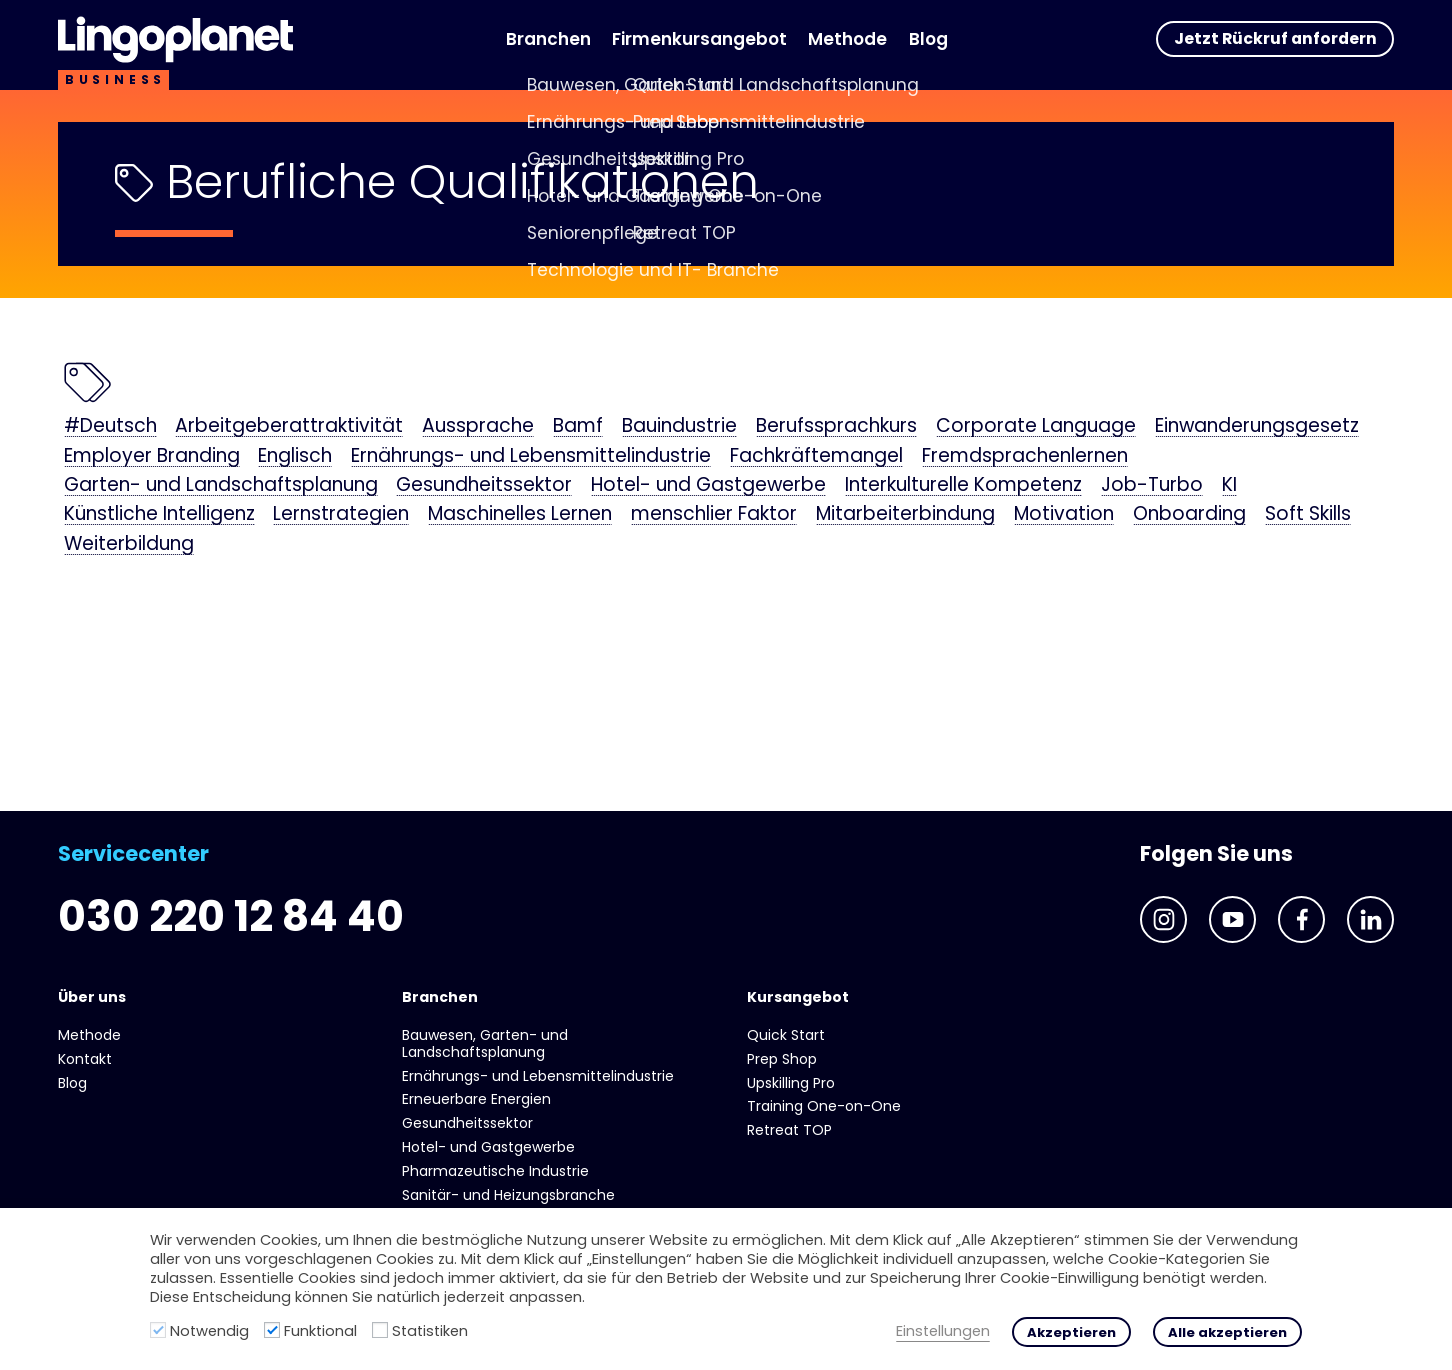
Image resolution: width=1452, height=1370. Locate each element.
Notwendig (209, 1331)
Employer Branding (152, 457)
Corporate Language (1036, 427)
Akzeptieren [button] (1071, 1332)
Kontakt (85, 1059)
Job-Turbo (1152, 486)
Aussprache (478, 427)
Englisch (295, 457)
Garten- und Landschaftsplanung (221, 486)
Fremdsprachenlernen (1025, 457)
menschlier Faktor (714, 515)
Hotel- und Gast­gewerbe (708, 486)
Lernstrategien (341, 515)
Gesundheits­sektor (484, 486)
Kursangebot (798, 997)
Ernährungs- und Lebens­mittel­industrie (531, 457)
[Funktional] (272, 1330)
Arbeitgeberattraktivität (289, 427)
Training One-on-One (824, 1106)
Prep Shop (782, 1059)
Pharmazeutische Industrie (495, 1171)
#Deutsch (110, 427)
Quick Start (786, 1035)
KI (1229, 486)
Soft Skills (1308, 515)
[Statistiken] (380, 1330)
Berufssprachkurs (836, 427)
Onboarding (1189, 515)
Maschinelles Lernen (520, 515)
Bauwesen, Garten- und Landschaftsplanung (485, 1043)
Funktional (320, 1331)
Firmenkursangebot (699, 39)
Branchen (548, 39)
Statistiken (430, 1331)
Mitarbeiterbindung (905, 515)
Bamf (578, 427)
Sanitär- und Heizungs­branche (508, 1195)
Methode (847, 39)
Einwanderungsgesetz (1257, 427)
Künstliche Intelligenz (159, 515)
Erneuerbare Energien (476, 1099)
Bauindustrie (679, 427)
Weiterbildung (129, 545)
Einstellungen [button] (943, 1331)
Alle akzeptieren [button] (1227, 1332)
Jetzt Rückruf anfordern (1275, 38)
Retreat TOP (789, 1130)
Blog (928, 39)
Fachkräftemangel (816, 457)
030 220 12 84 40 (231, 916)
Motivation (1064, 515)
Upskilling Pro (791, 1083)
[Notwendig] (158, 1330)
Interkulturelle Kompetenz (963, 486)
